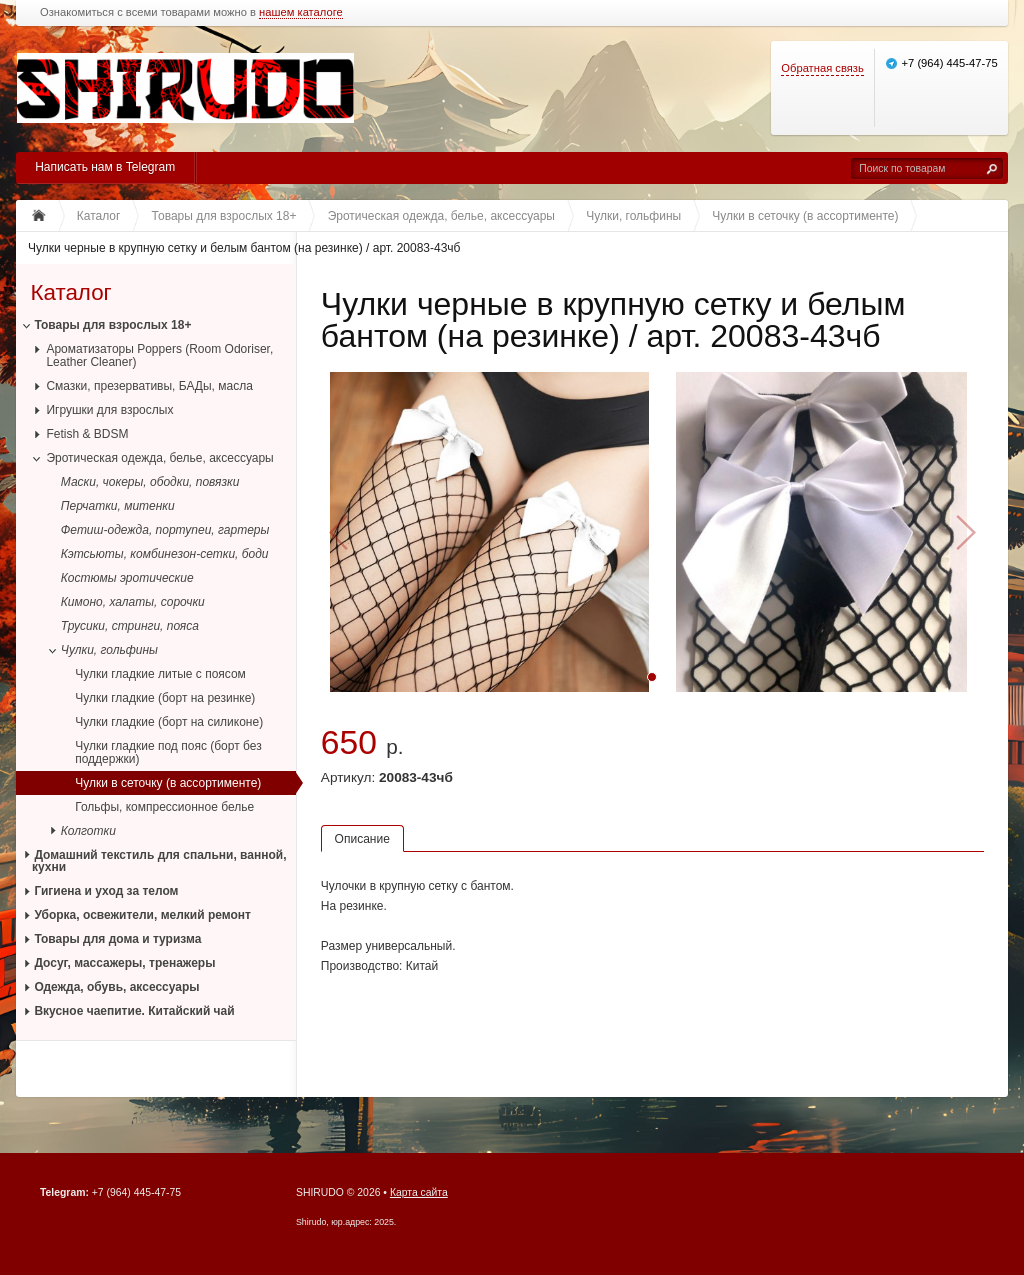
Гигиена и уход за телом (106, 891)
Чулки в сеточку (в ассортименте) (168, 783)
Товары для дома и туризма (117, 939)
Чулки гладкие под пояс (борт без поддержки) (168, 752)
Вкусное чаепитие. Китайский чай (134, 1011)
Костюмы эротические (127, 578)
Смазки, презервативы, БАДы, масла (149, 386)
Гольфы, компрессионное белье (164, 807)
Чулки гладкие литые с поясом (160, 674)
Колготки (88, 831)
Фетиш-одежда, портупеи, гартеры (165, 530)
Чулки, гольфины (109, 650)
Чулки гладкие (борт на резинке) (165, 698)
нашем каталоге (301, 12)
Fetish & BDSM (87, 434)
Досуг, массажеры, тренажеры (124, 963)
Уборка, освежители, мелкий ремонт (142, 915)
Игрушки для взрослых (109, 410)
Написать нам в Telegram (105, 167)
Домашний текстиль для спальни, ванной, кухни (159, 861)
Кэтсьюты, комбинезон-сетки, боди (165, 554)
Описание (362, 839)
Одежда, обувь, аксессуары (116, 987)
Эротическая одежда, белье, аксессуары (159, 458)
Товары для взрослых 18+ (112, 325)
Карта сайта (419, 1192)
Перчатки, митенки (118, 506)
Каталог (70, 292)
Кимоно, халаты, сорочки (133, 602)
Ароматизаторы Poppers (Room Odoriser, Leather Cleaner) (159, 355)
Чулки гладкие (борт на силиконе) (169, 722)
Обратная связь (822, 68)
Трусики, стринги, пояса (130, 626)
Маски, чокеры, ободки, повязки (150, 482)
